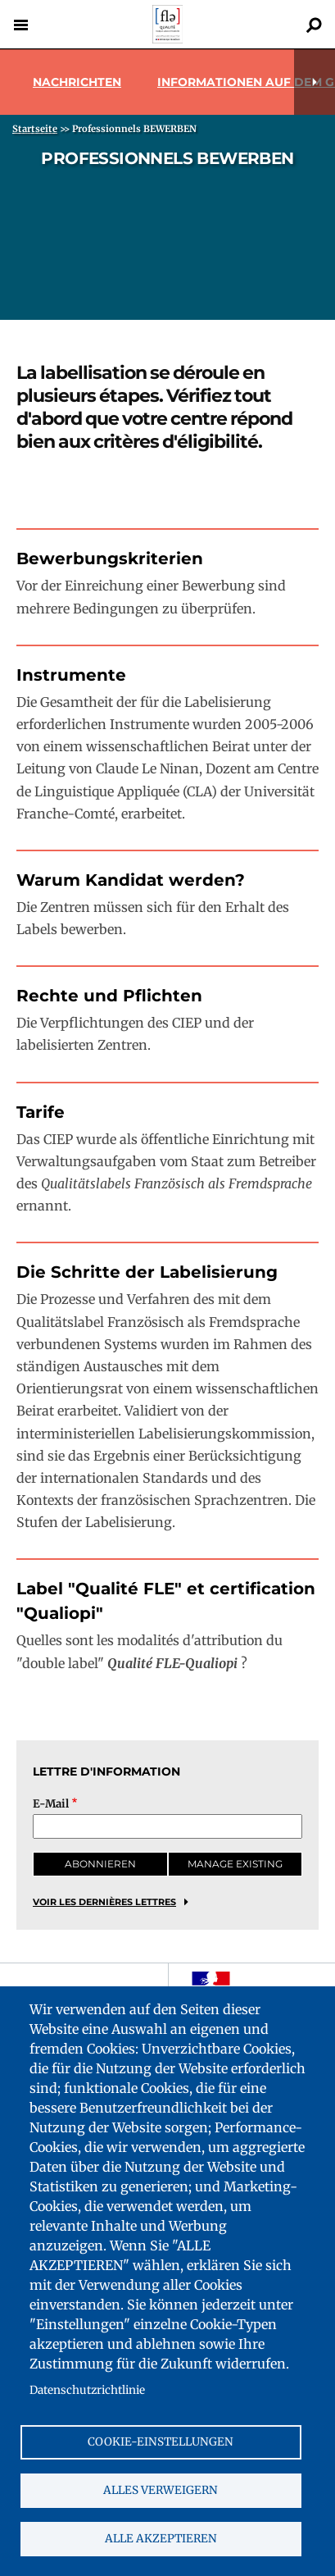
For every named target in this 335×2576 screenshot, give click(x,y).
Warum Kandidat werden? (130, 880)
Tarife (40, 1112)
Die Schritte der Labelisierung (147, 1272)
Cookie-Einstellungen (160, 2442)
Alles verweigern (160, 2490)
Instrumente (71, 675)
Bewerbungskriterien (109, 558)
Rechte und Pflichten (109, 995)
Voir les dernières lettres (104, 1902)
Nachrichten (77, 82)
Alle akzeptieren (161, 2539)
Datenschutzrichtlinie (87, 2390)
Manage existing (235, 1864)
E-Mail (51, 1804)
